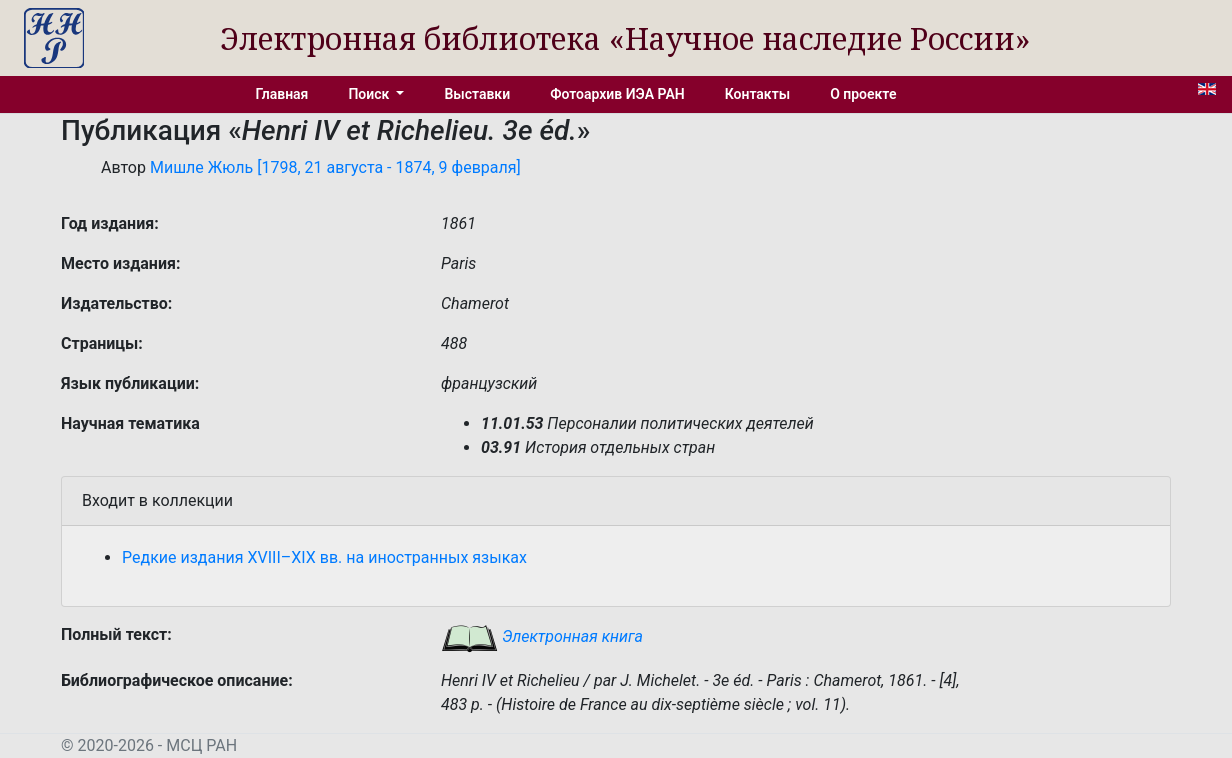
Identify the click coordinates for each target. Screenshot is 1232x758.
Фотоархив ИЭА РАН (617, 94)
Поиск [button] (370, 94)
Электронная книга (542, 636)
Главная (282, 94)
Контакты (757, 94)
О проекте (863, 94)
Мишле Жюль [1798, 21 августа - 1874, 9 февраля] (335, 167)
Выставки (477, 94)
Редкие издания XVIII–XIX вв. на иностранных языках (324, 557)
